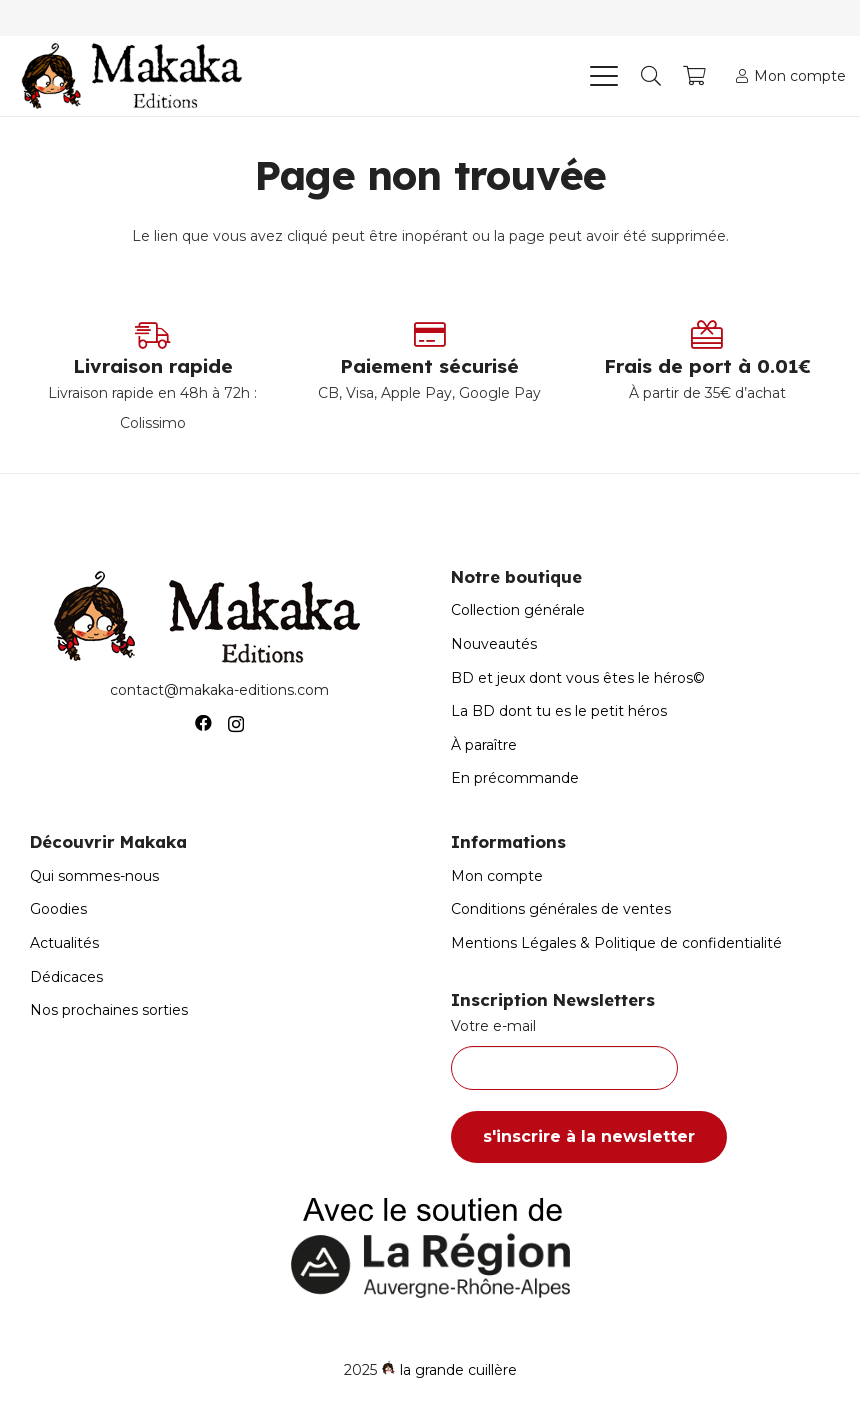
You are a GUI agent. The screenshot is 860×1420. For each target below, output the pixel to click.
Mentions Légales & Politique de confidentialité (616, 943)
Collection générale (518, 610)
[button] (603, 76)
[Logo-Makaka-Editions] (136, 76)
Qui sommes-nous (94, 876)
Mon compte (497, 876)
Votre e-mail (640, 1054)
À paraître (484, 745)
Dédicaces (66, 977)
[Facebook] (203, 723)
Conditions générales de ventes (561, 909)
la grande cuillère (458, 1370)
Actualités (64, 943)
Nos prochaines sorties (109, 1010)
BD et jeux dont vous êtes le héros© (578, 678)
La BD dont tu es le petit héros (559, 711)
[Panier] (695, 76)
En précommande (515, 778)
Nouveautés (494, 644)
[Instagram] (236, 724)
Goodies (58, 909)
